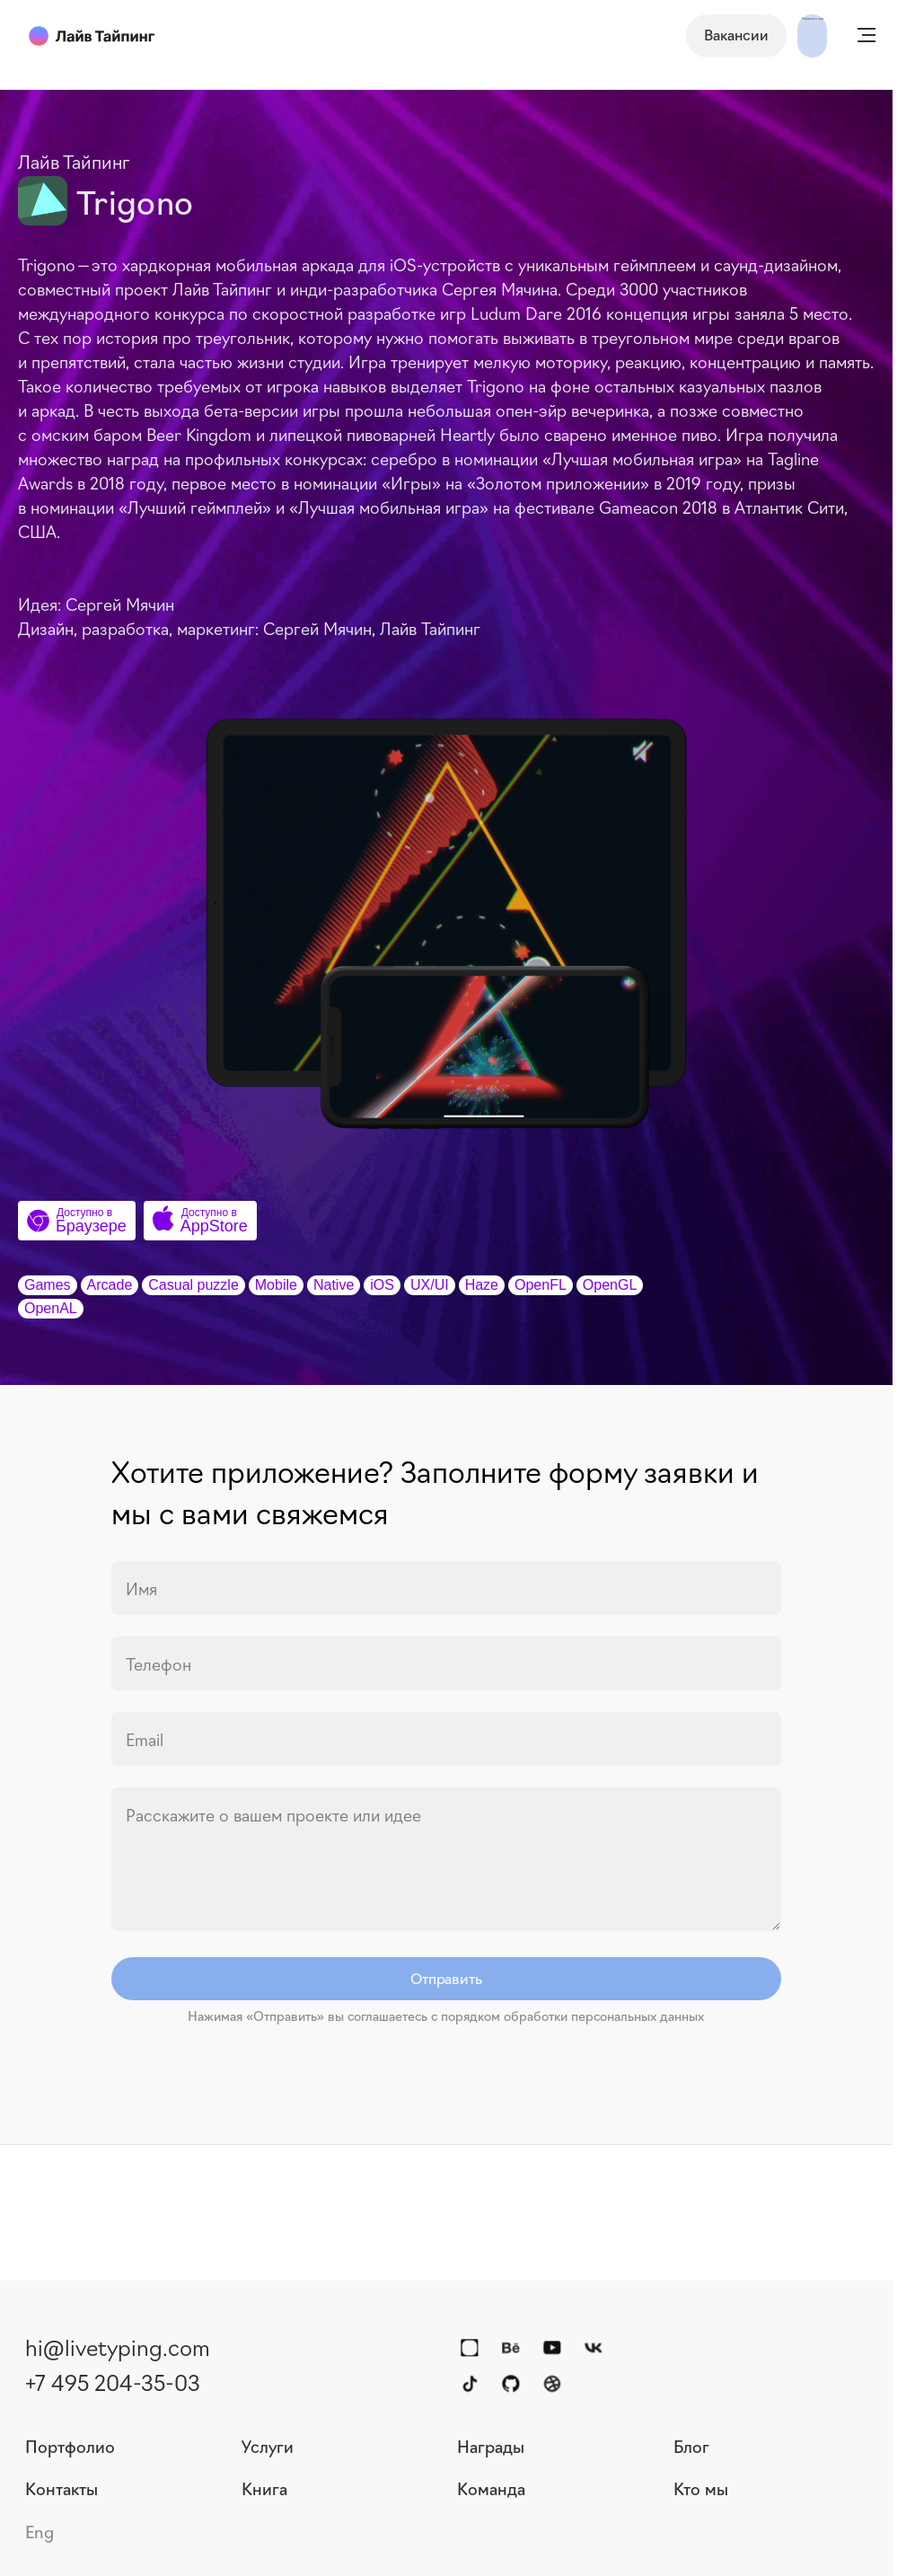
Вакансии (637, 34)
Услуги (268, 2445)
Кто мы (700, 2488)
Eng (39, 2531)
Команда (491, 2488)
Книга (264, 2488)
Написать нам (763, 34)
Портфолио (70, 2445)
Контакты (61, 2488)
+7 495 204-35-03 (112, 2381)
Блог (691, 2445)
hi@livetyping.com (117, 2346)
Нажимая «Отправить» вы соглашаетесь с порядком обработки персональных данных (447, 2016)
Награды (490, 2445)
